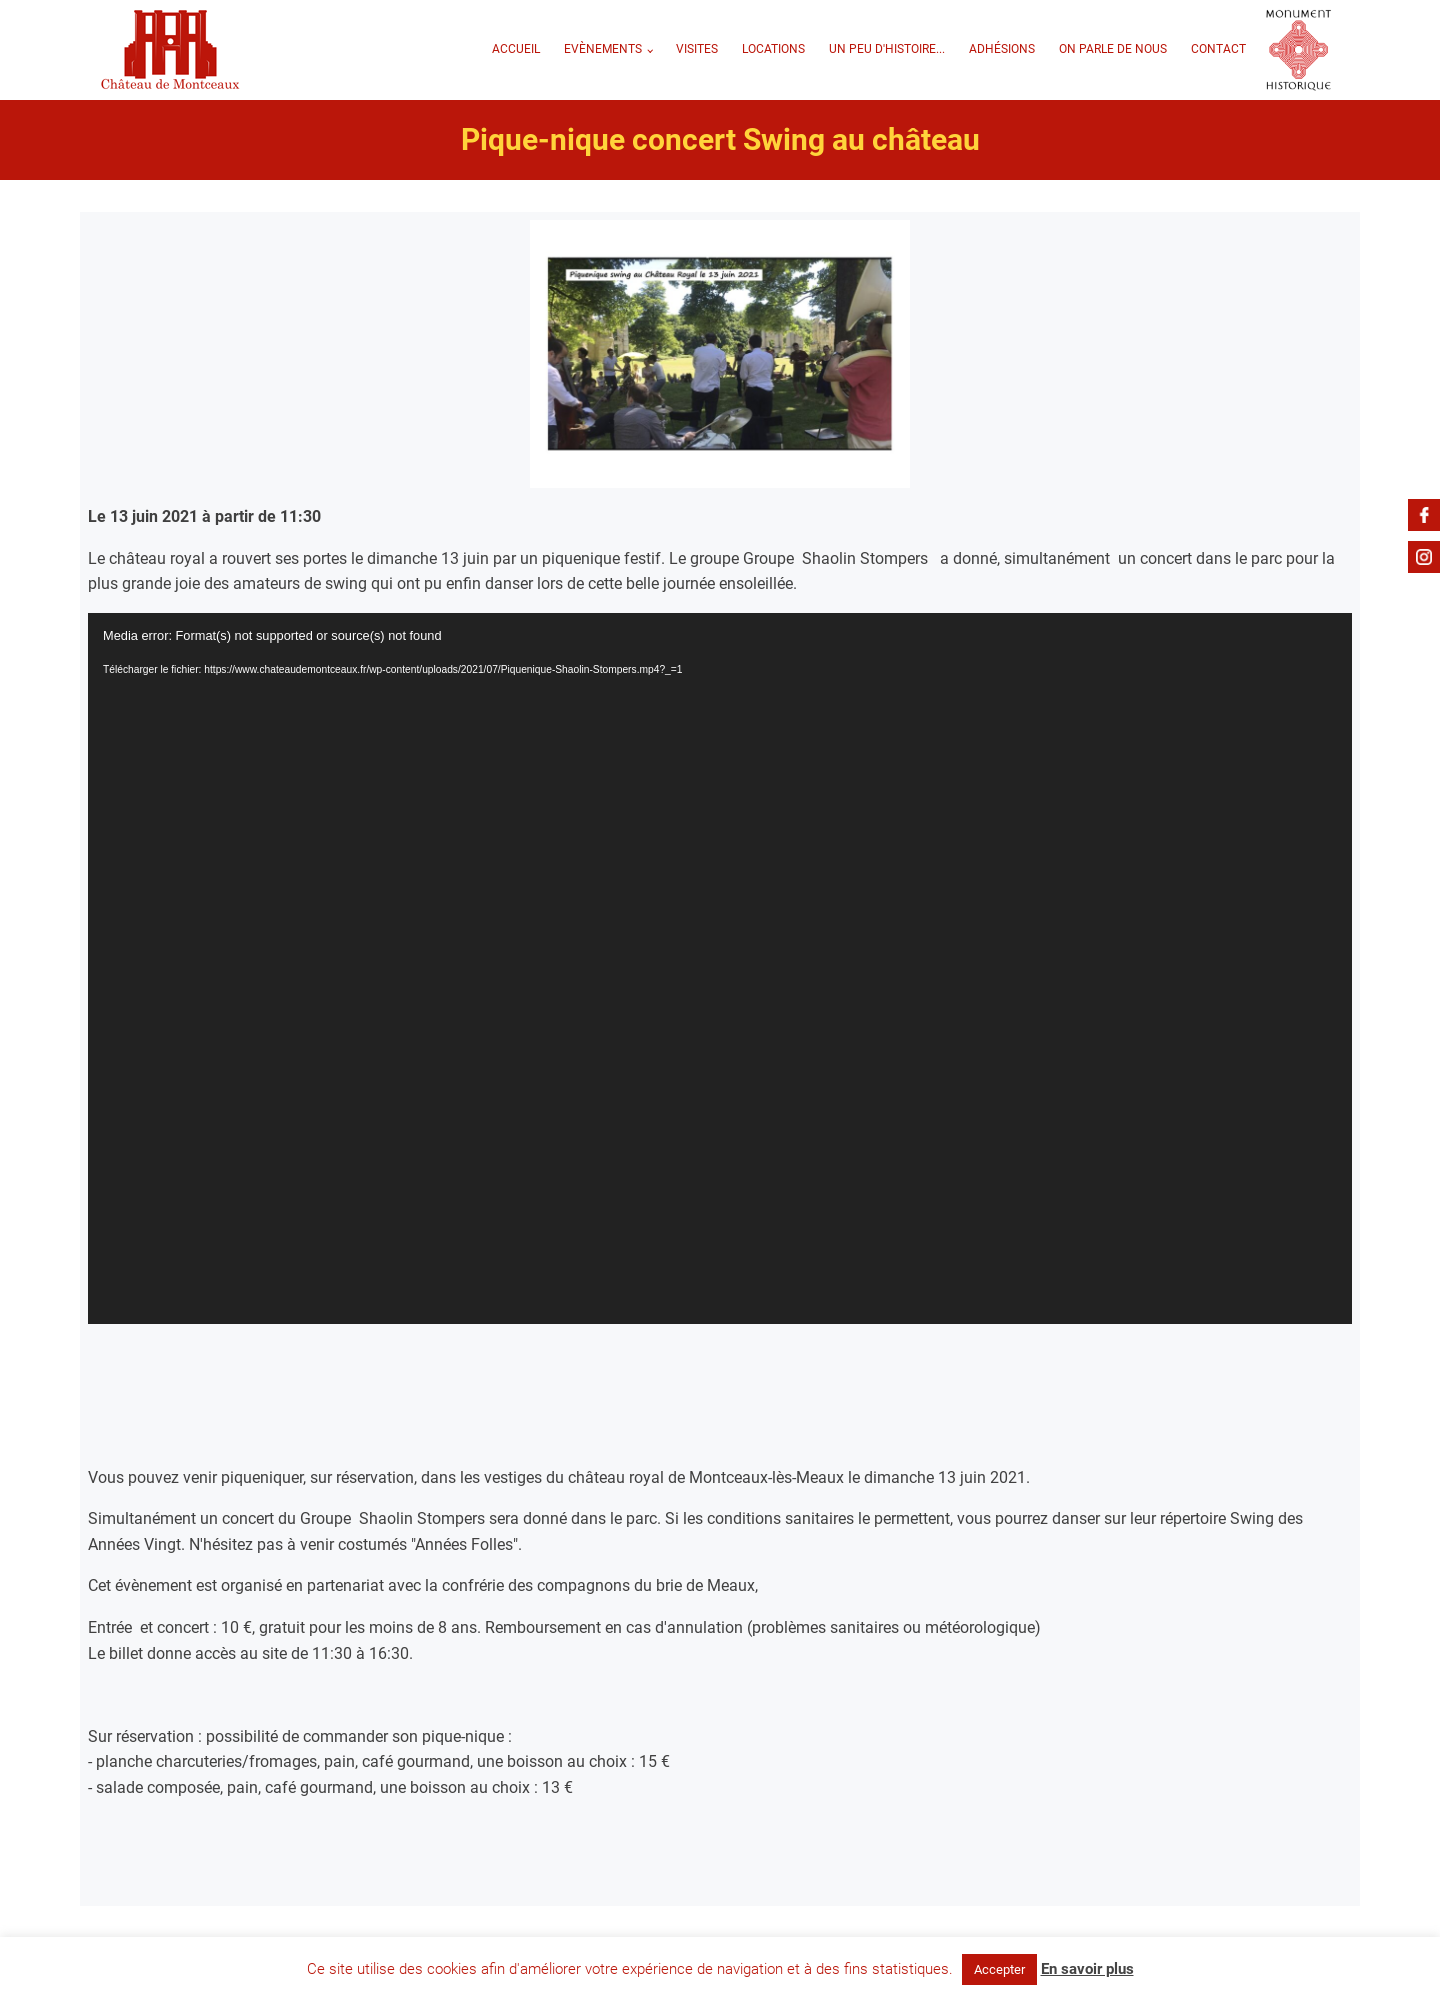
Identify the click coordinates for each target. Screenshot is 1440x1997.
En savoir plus (1087, 1969)
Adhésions (1002, 49)
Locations (773, 49)
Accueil (516, 49)
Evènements (603, 49)
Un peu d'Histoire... (887, 49)
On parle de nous (1113, 49)
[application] (720, 968)
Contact (1218, 49)
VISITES (697, 49)
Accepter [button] (999, 1969)
